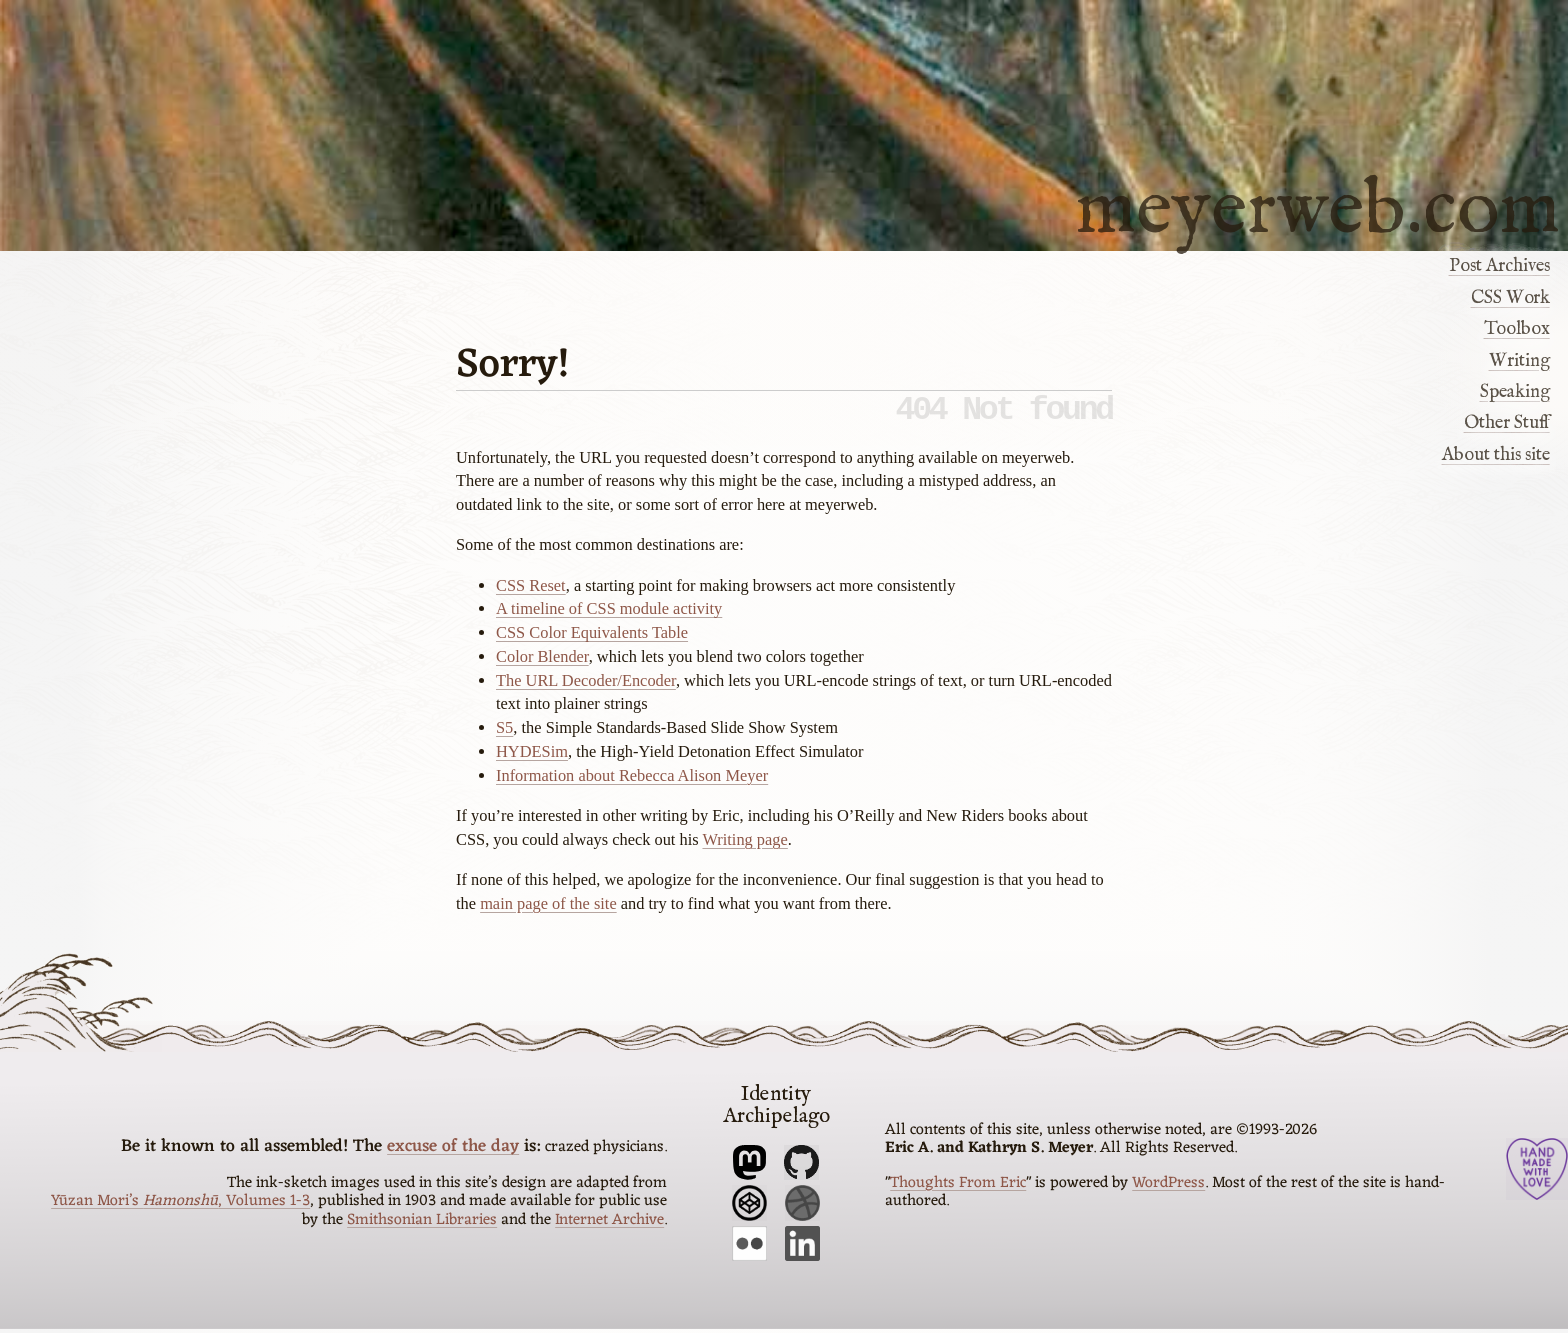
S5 (504, 735)
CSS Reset (531, 593)
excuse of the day (453, 1151)
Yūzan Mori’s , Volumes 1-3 (180, 1206)
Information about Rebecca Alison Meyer (632, 783)
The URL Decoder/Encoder (586, 688)
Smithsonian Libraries (422, 1224)
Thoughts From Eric (958, 1187)
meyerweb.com (1318, 205)
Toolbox (1517, 329)
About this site (1496, 455)
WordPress (1168, 1187)
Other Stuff (1507, 423)
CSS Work (1510, 298)
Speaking (1515, 392)
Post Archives (1499, 266)
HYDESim (532, 759)
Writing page (744, 847)
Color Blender (542, 664)
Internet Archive (609, 1224)
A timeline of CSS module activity (609, 616)
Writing (1519, 361)
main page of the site (548, 911)
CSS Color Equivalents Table (592, 640)
